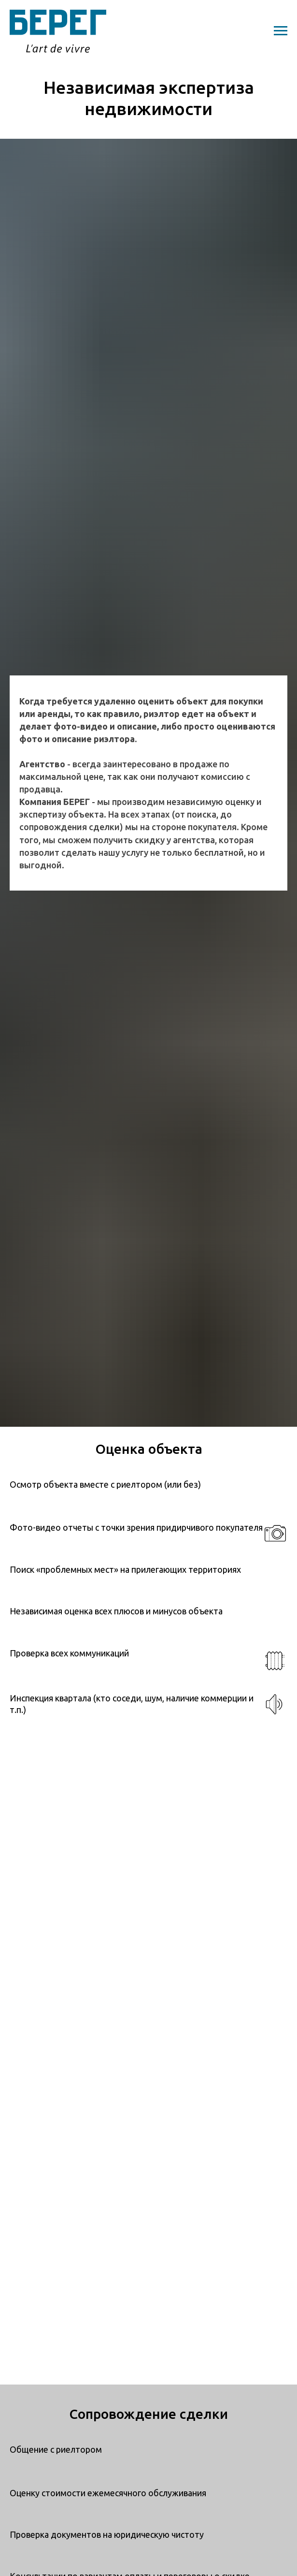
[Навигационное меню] (280, 31)
